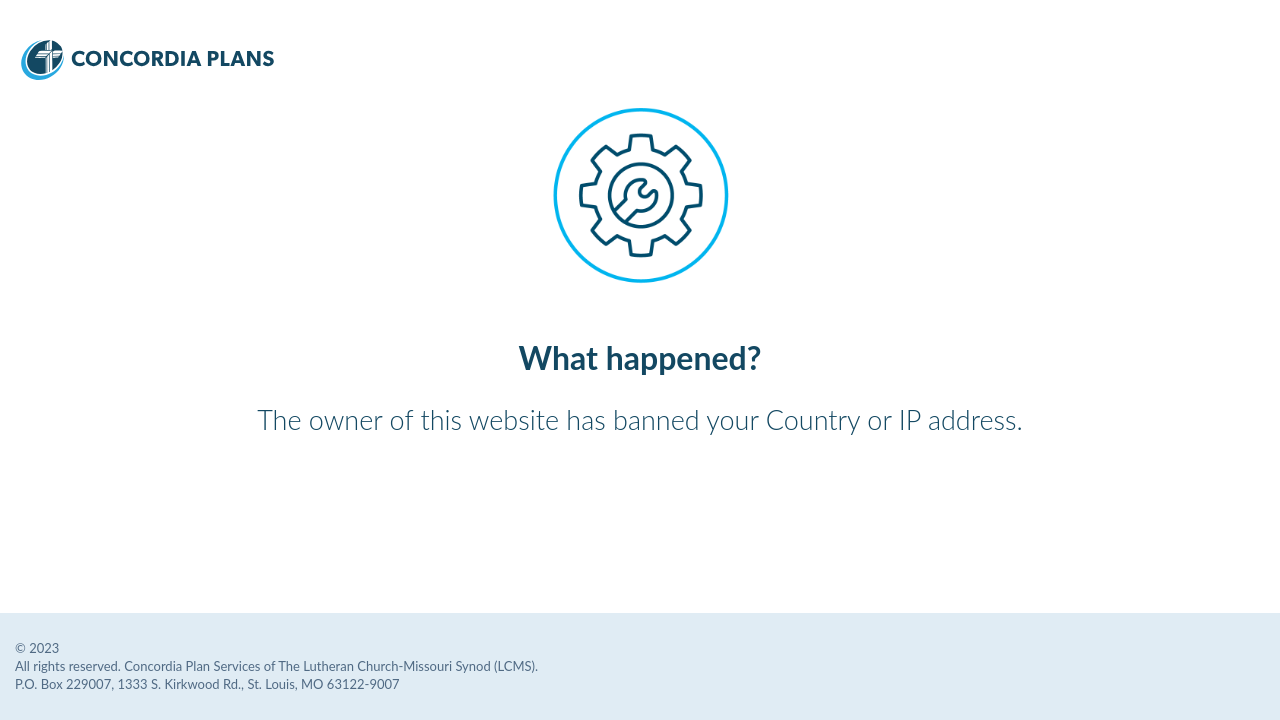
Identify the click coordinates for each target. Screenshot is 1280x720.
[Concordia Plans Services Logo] (147, 73)
